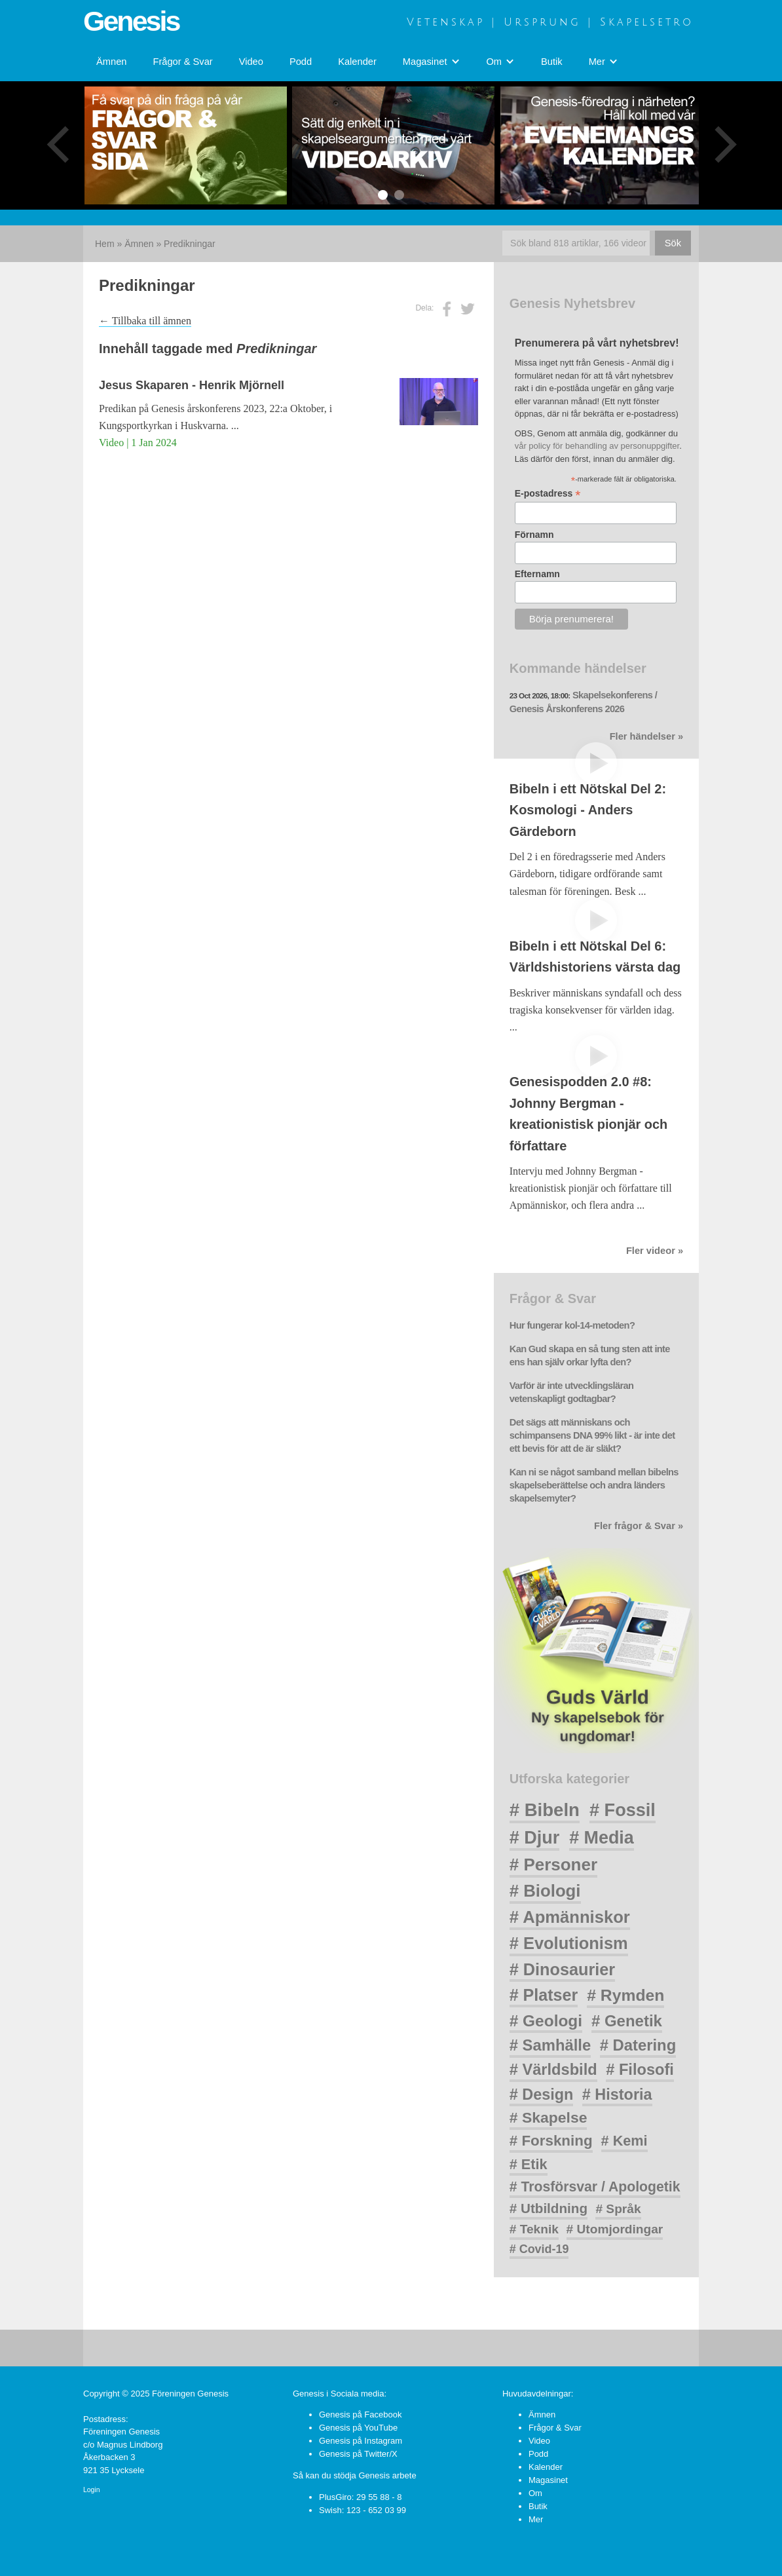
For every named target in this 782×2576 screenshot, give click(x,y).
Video (251, 61)
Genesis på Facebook (360, 2414)
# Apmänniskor (570, 1917)
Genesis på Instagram (360, 2441)
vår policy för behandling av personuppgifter (597, 446)
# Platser (544, 1995)
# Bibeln (545, 1810)
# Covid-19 (539, 2249)
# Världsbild (553, 2069)
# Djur (535, 1837)
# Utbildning (548, 2208)
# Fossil (622, 1810)
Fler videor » (654, 1250)
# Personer (553, 1864)
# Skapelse (548, 2117)
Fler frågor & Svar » (638, 1526)
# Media (601, 1837)
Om (535, 2493)
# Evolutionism (569, 1943)
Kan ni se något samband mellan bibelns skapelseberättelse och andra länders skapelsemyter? (594, 1485)
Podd (300, 61)
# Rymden (625, 1995)
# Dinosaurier (562, 1969)
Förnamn (534, 534)
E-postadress (548, 493)
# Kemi (624, 2140)
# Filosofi (640, 2069)
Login (91, 2489)
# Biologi (545, 1891)
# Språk (618, 2209)
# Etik (529, 2164)
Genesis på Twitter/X (358, 2454)
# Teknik (534, 2229)
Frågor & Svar (182, 61)
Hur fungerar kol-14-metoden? (572, 1325)
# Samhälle (550, 2045)
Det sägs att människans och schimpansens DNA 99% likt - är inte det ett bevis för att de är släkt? (592, 1435)
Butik (552, 61)
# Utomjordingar (615, 2229)
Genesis (131, 21)
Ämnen (111, 61)
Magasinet (548, 2480)
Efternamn (537, 574)
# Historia (617, 2094)
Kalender (357, 61)
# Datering (638, 2045)
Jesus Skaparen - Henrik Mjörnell (191, 385)
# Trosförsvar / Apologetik (595, 2186)
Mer (536, 2519)
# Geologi (546, 2021)
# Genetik (626, 2021)
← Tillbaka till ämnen (145, 320)
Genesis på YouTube (358, 2428)
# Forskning (551, 2140)
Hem (105, 243)
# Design (542, 2094)
